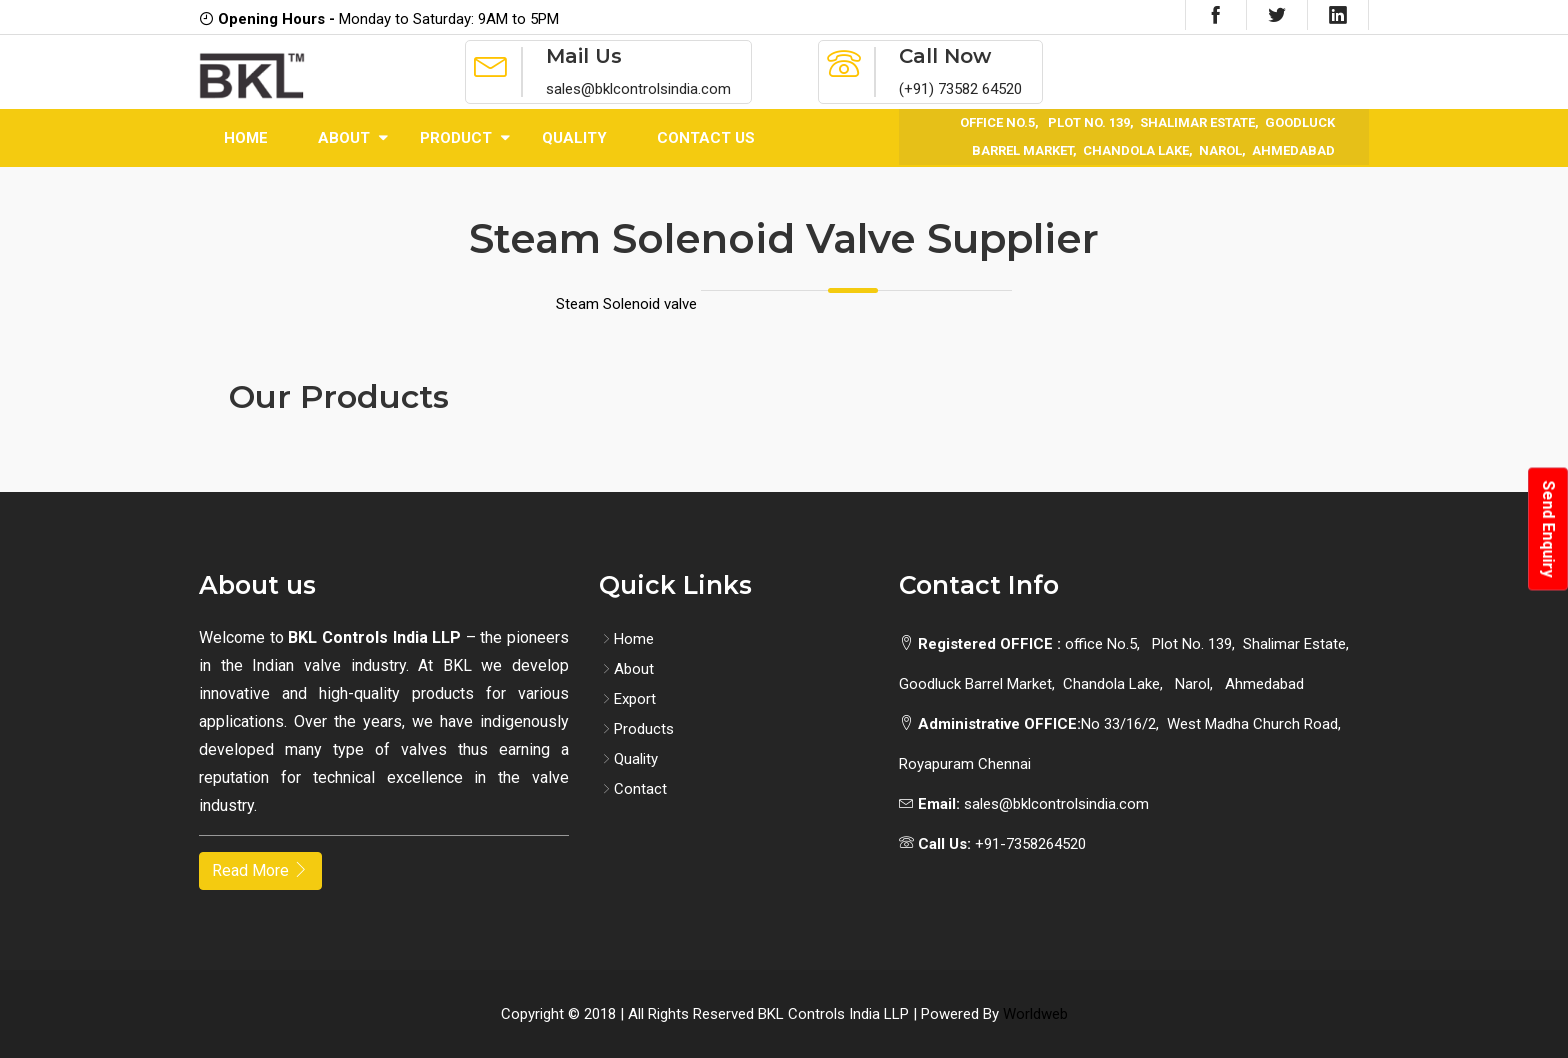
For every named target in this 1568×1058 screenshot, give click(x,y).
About (344, 138)
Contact (633, 789)
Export (627, 699)
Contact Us (706, 138)
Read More (260, 870)
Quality (574, 138)
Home (246, 138)
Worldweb (1035, 1014)
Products (636, 729)
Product (456, 138)
